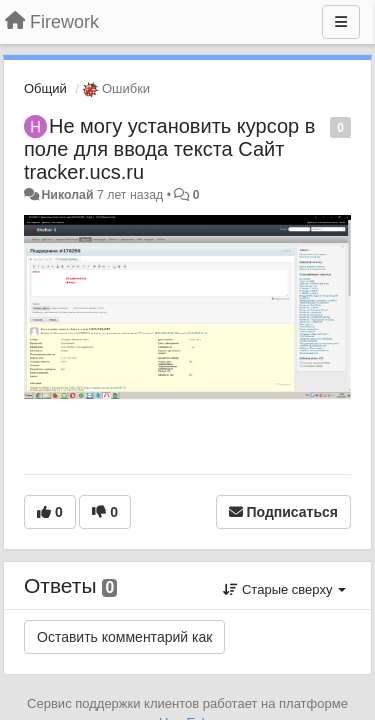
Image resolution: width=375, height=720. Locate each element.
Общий (45, 88)
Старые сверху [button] (284, 589)
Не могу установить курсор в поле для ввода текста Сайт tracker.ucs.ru (169, 149)
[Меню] (341, 22)
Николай (67, 195)
